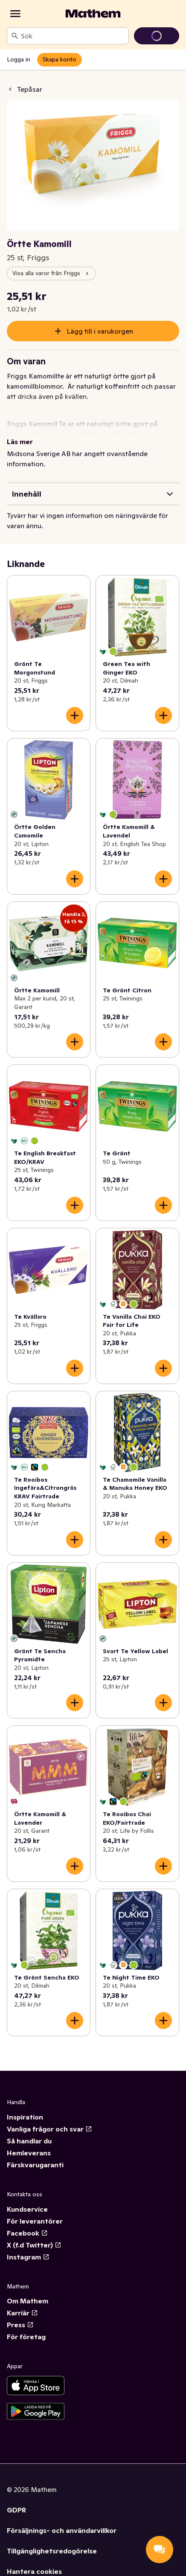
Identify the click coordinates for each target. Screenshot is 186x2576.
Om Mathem (27, 2301)
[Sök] (15, 36)
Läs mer (20, 441)
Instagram (28, 2257)
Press (20, 2324)
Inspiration (25, 2117)
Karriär (22, 2313)
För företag (26, 2336)
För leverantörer (35, 2221)
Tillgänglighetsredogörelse (52, 2551)
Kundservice (27, 2209)
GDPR (16, 2510)
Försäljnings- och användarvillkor (61, 2530)
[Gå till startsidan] (93, 13)
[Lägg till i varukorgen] (74, 715)
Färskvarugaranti (35, 2164)
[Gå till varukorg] (156, 35)
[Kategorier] (15, 13)
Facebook (27, 2233)
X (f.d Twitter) (34, 2245)
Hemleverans (29, 2153)
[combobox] (73, 36)
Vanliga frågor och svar (49, 2129)
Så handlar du (29, 2141)
